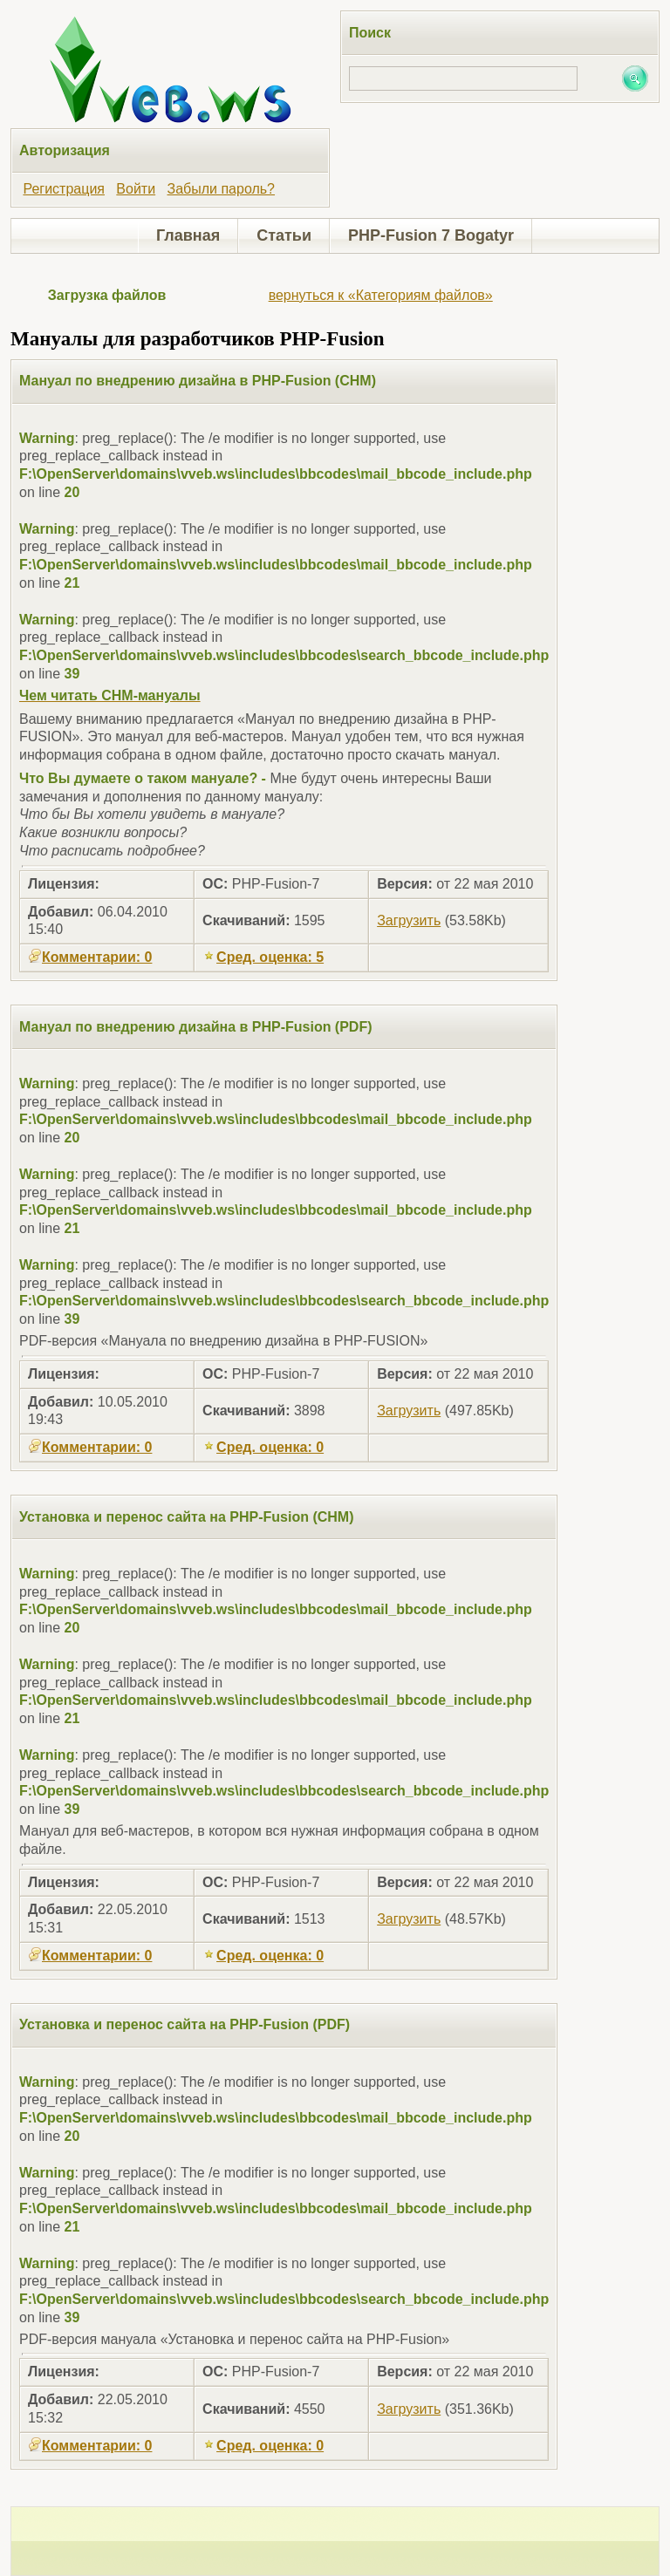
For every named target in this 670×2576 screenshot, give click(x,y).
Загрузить (409, 920)
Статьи (283, 235)
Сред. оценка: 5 (263, 957)
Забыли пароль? (221, 188)
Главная (188, 235)
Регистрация (64, 188)
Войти (135, 188)
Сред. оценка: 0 (263, 1447)
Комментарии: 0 (90, 957)
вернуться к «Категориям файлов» (381, 295)
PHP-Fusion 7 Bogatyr (431, 235)
